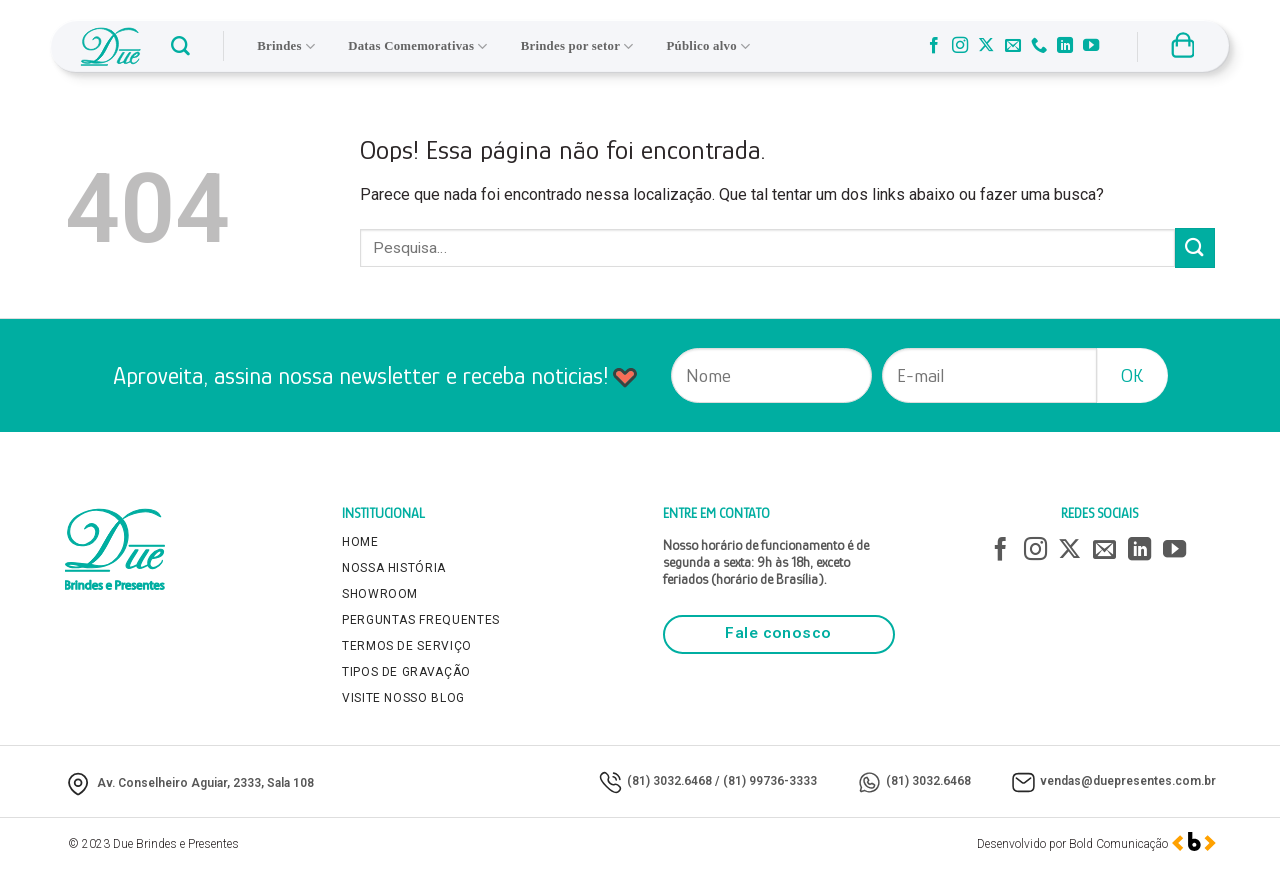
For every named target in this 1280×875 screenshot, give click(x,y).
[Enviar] (1195, 247)
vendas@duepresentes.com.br (1128, 781)
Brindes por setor (577, 46)
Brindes (286, 46)
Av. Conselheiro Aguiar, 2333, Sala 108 (205, 783)
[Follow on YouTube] (1091, 46)
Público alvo (709, 46)
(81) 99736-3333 (770, 781)
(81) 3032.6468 (669, 781)
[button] (180, 46)
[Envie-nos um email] (1013, 46)
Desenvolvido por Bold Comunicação (1072, 844)
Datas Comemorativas (418, 46)
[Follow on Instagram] (960, 46)
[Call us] (1039, 46)
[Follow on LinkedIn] (1065, 46)
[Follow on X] (986, 46)
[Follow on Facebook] (934, 46)
